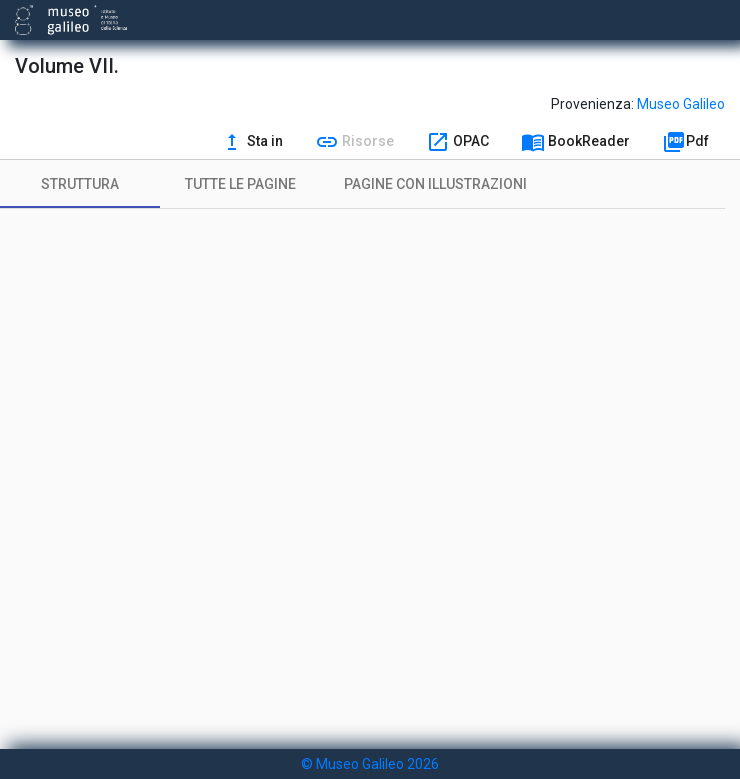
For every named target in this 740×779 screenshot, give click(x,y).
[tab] (80, 184)
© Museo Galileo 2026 (370, 764)
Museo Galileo (681, 104)
